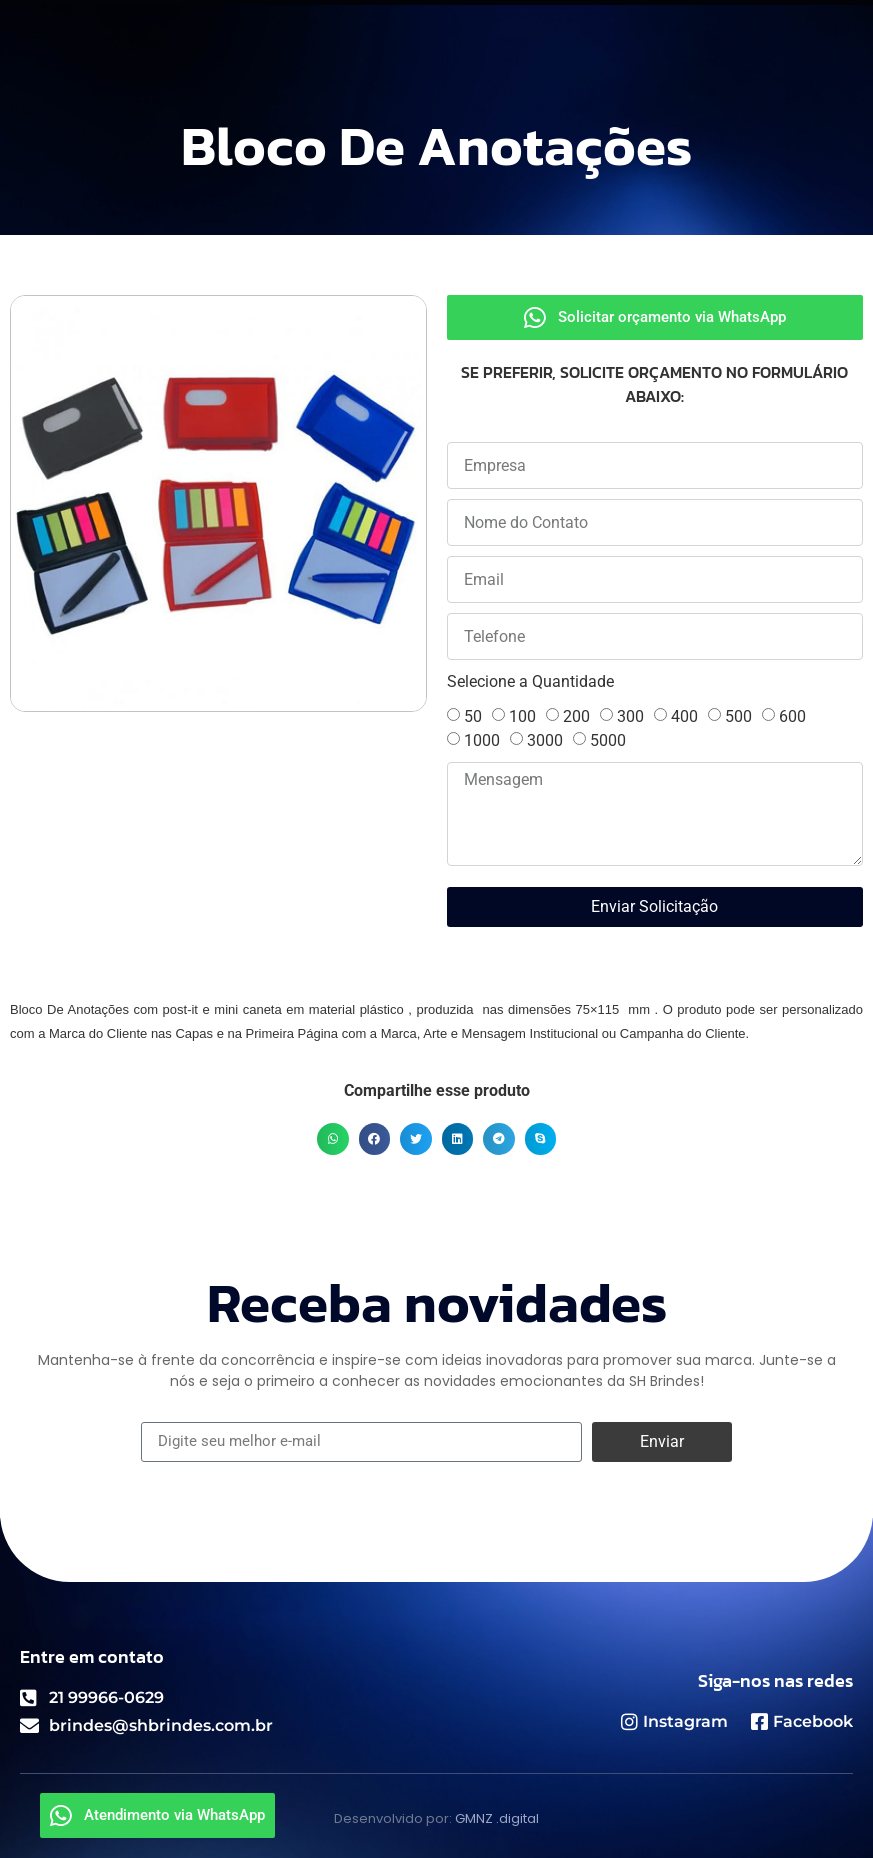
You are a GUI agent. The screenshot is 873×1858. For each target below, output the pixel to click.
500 (738, 716)
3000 (545, 740)
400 (684, 716)
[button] (333, 1139)
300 (630, 716)
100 (522, 716)
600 (792, 716)
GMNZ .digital (497, 1818)
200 (576, 716)
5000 (608, 740)
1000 (482, 740)
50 (473, 716)
